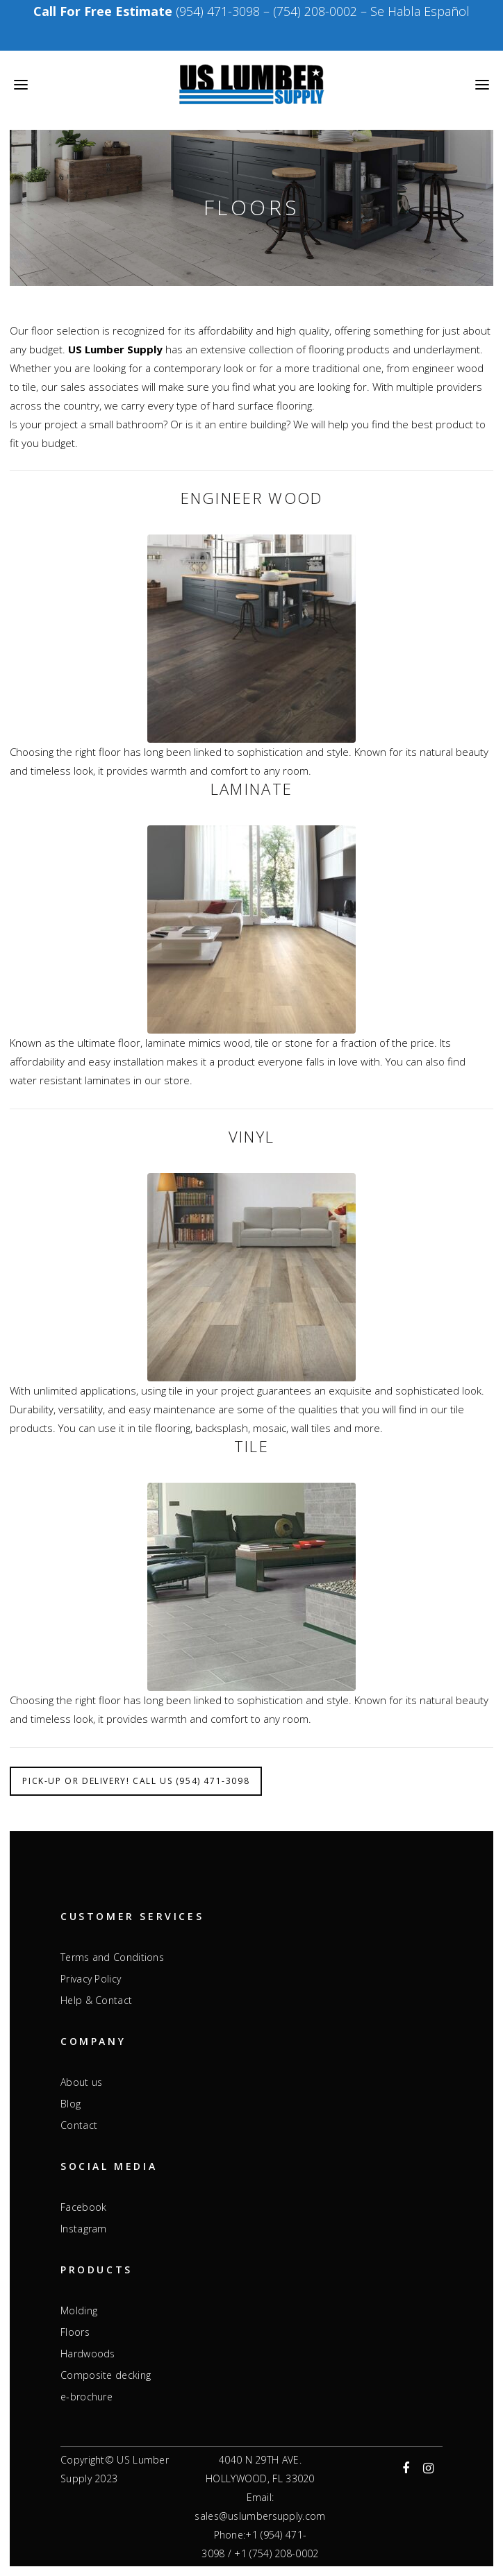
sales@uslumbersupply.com (260, 2516)
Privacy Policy (90, 1979)
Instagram (83, 2229)
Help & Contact (96, 2000)
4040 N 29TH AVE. (260, 2459)
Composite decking (105, 2375)
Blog (70, 2104)
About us (81, 2082)
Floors (75, 2332)
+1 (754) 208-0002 (276, 2553)
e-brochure (86, 2397)
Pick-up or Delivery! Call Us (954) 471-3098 (135, 1781)
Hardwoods (87, 2354)
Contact (78, 2125)
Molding (78, 2311)
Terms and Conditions (112, 1957)
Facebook (83, 2207)
